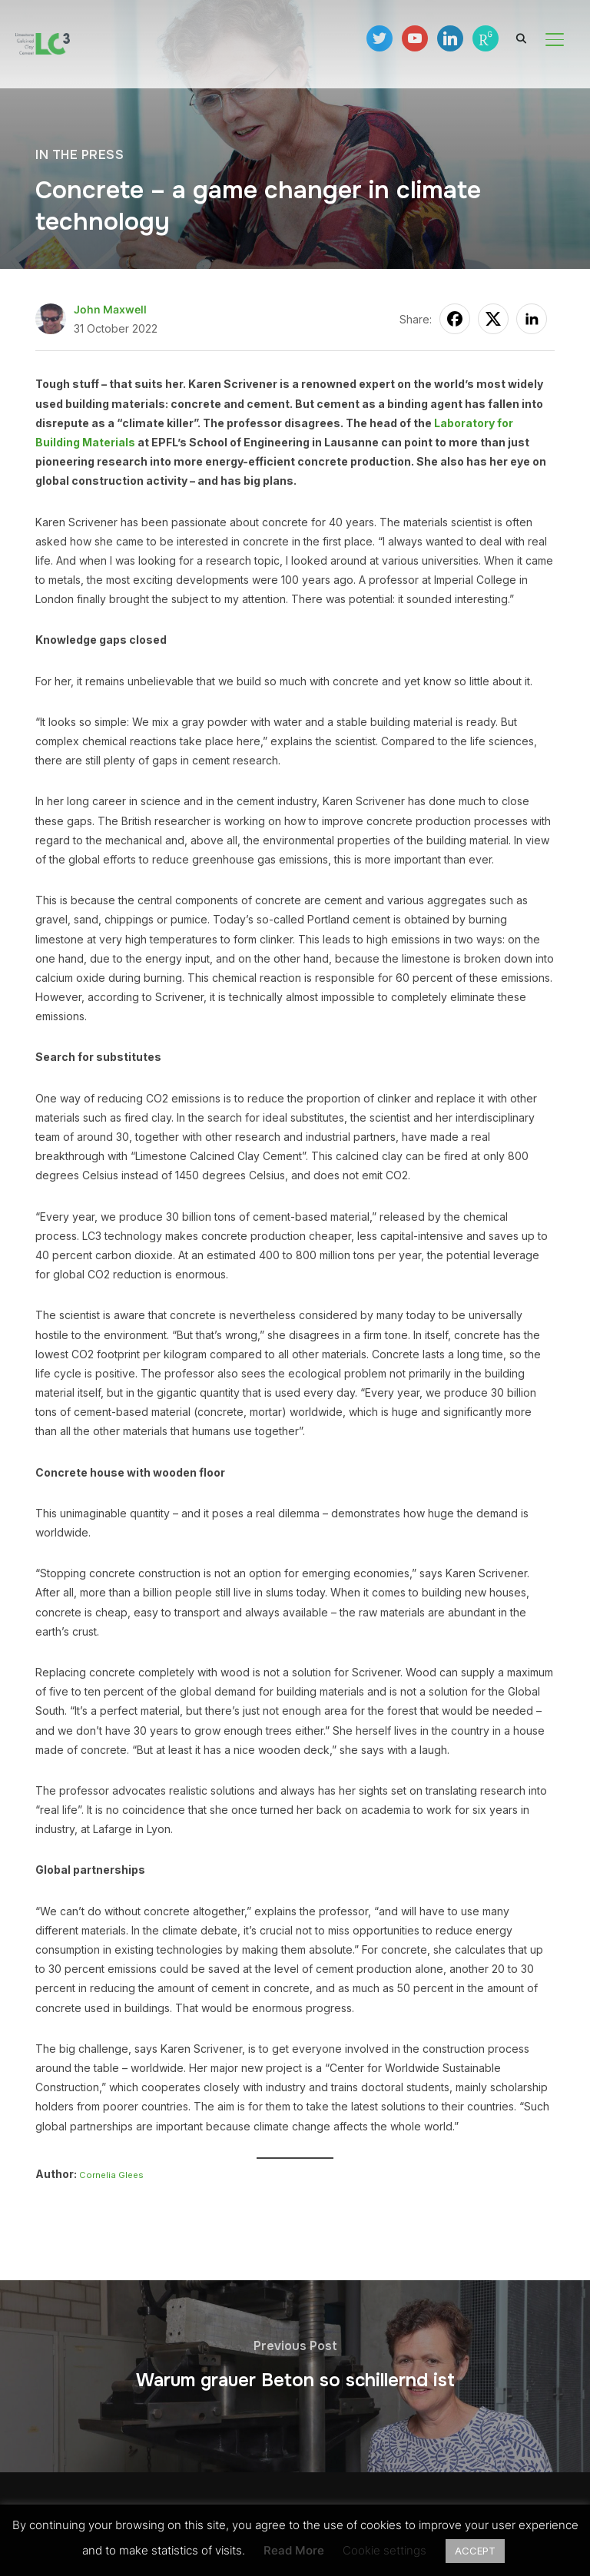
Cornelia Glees (111, 2175)
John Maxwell (110, 309)
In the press (79, 155)
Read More (294, 2550)
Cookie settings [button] (384, 2550)
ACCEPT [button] (475, 2551)
